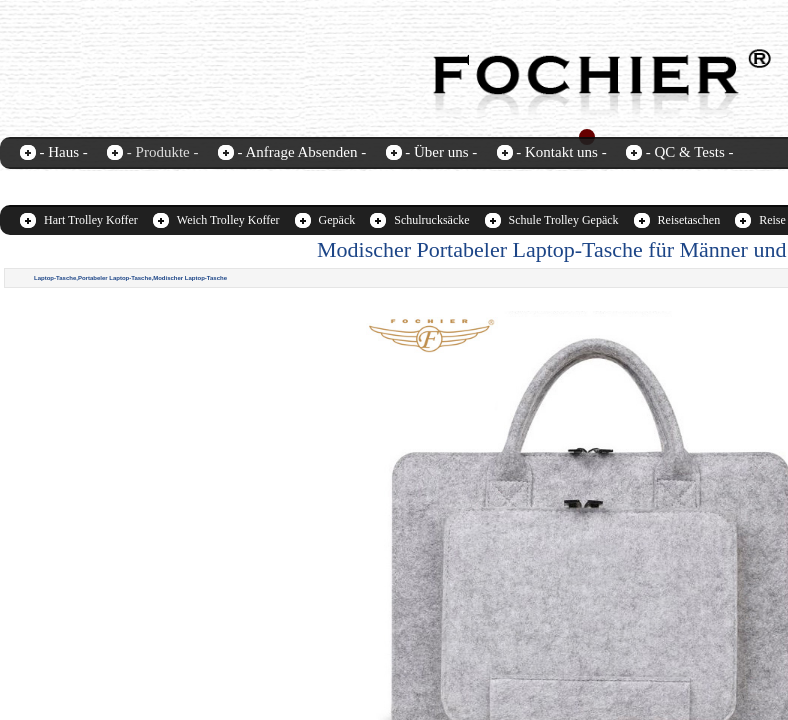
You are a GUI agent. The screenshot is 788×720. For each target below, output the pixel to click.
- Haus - (64, 152)
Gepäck (337, 220)
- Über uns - (441, 152)
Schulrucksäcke (431, 220)
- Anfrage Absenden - (301, 152)
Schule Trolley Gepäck (564, 220)
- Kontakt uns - (561, 152)
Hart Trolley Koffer (91, 220)
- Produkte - (163, 152)
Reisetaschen (689, 220)
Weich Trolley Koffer (228, 220)
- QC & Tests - (690, 152)
